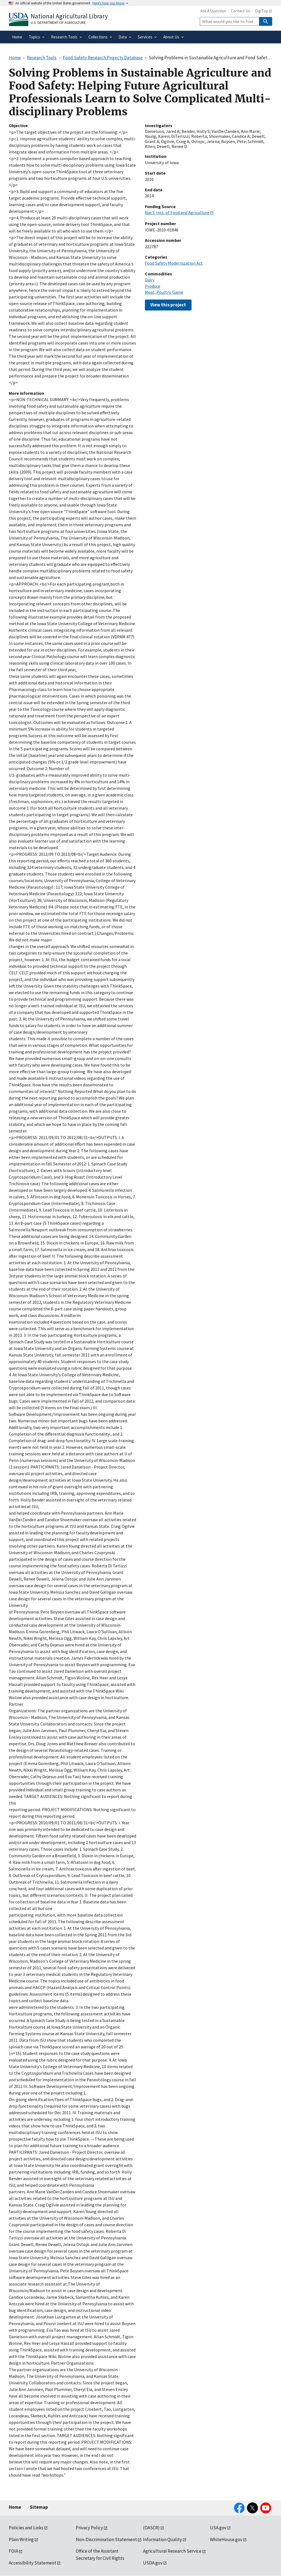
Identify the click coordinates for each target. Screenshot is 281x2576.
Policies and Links (26, 2528)
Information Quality (162, 2539)
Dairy (149, 280)
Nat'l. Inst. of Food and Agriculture (177, 212)
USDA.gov (152, 2563)
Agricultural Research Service (172, 2551)
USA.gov (218, 2528)
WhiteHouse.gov (226, 2539)
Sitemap (39, 2507)
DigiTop (261, 10)
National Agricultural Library (69, 16)
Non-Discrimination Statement (106, 2539)
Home (15, 2507)
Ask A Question (213, 11)
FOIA (13, 2551)
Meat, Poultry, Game (164, 292)
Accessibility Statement (32, 2563)
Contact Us (240, 11)
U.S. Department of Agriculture (58, 22)
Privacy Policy (89, 2528)
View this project (168, 305)
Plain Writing (21, 2539)
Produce (152, 286)
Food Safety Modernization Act (174, 263)
